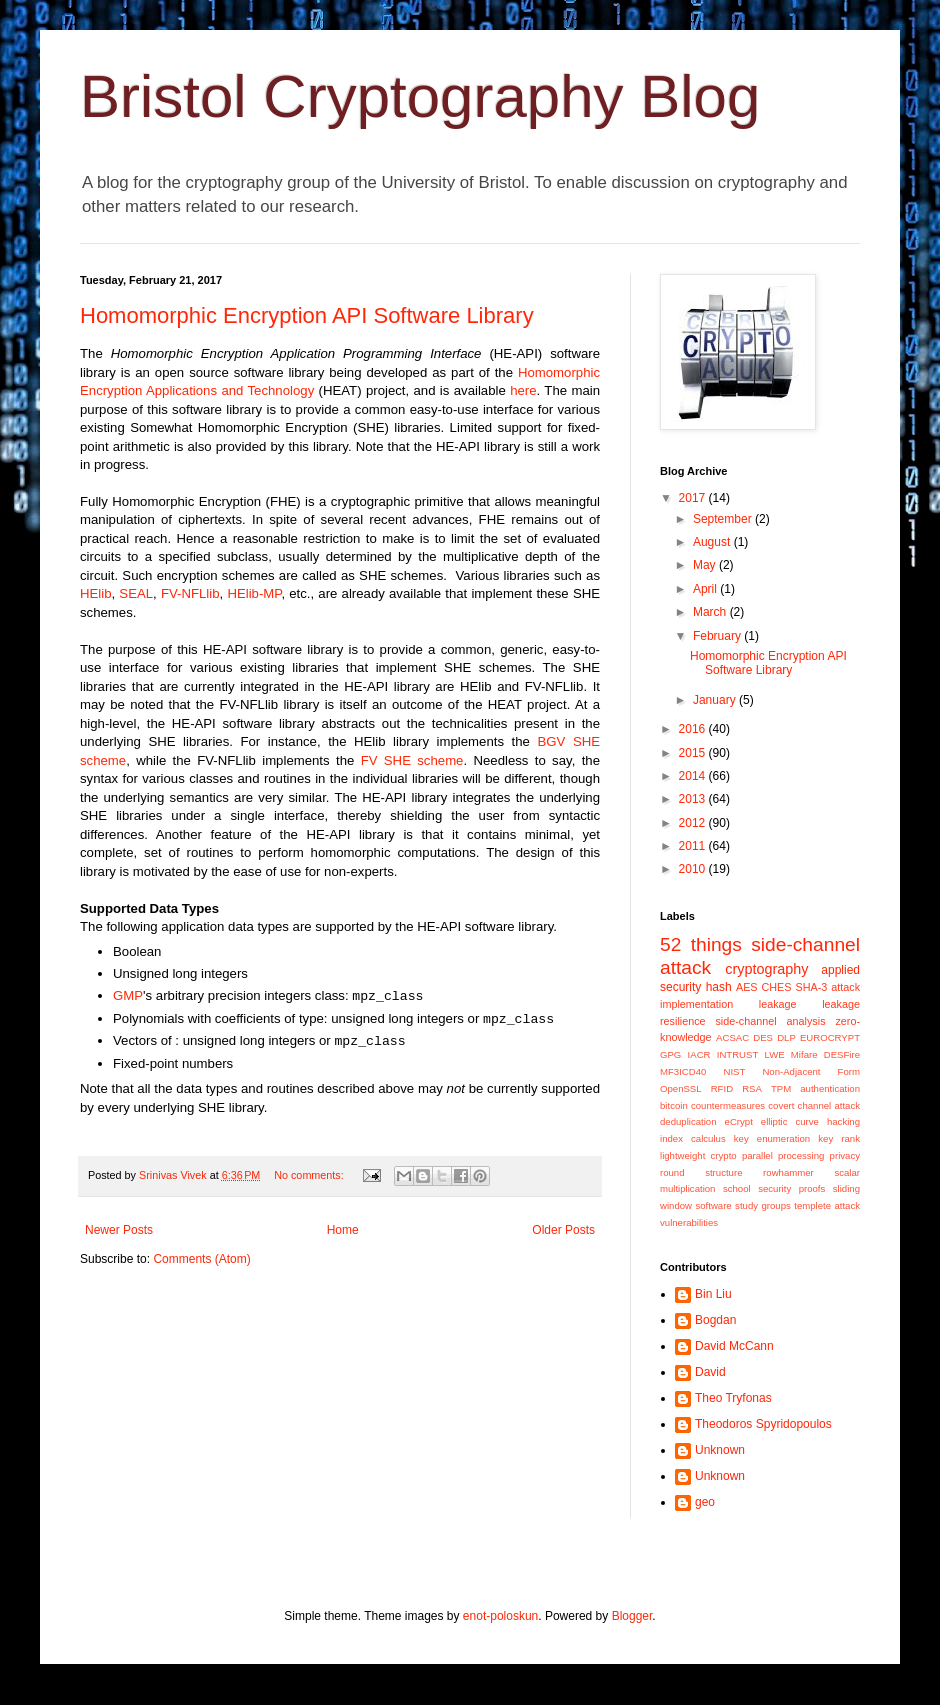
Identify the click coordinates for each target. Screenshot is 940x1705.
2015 (694, 753)
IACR (699, 1054)
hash (719, 987)
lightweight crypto (698, 1155)
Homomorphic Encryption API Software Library (307, 315)
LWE (775, 1054)
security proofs (791, 1188)
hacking (843, 1121)
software (713, 1205)
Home (343, 1230)
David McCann (734, 1346)
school (737, 1188)
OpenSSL (681, 1088)
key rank (839, 1138)
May (706, 565)
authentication (830, 1088)
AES (747, 987)
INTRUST (738, 1054)
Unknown (720, 1450)
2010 (694, 869)
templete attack (827, 1205)
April (706, 589)
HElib (96, 593)
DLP (786, 1037)
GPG (670, 1054)
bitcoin (674, 1105)
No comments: (310, 1175)
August (713, 542)
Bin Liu (713, 1294)
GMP (128, 995)
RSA (752, 1088)
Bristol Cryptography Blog (420, 96)
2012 (694, 823)
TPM (781, 1088)
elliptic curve (790, 1121)
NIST (734, 1071)
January (716, 700)
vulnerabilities (689, 1222)
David (710, 1372)
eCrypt (739, 1121)
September (724, 519)
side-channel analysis (770, 1021)
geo (705, 1502)
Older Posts (563, 1230)
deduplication (688, 1121)
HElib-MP (254, 593)
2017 (694, 498)
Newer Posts (119, 1230)
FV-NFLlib (190, 593)
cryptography (766, 969)
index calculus (693, 1138)
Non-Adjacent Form (811, 1071)
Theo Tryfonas (733, 1398)
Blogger (632, 1616)
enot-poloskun (500, 1616)
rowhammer (788, 1172)
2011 (694, 846)
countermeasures (728, 1105)
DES (763, 1037)
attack (845, 987)
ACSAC (732, 1037)
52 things (701, 944)
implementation (696, 1004)
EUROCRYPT (830, 1037)
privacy (845, 1155)
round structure (701, 1172)
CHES (777, 987)
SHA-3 (811, 987)
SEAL (136, 593)
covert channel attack (814, 1105)
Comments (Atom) (201, 1259)
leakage (778, 1004)
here (523, 390)
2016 (694, 729)
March (711, 612)
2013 (694, 799)
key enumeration (772, 1138)
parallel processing (783, 1155)
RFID (722, 1088)
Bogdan (715, 1320)
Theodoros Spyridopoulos (763, 1424)
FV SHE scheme (412, 760)
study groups (763, 1205)
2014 (694, 776)
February (718, 636)
